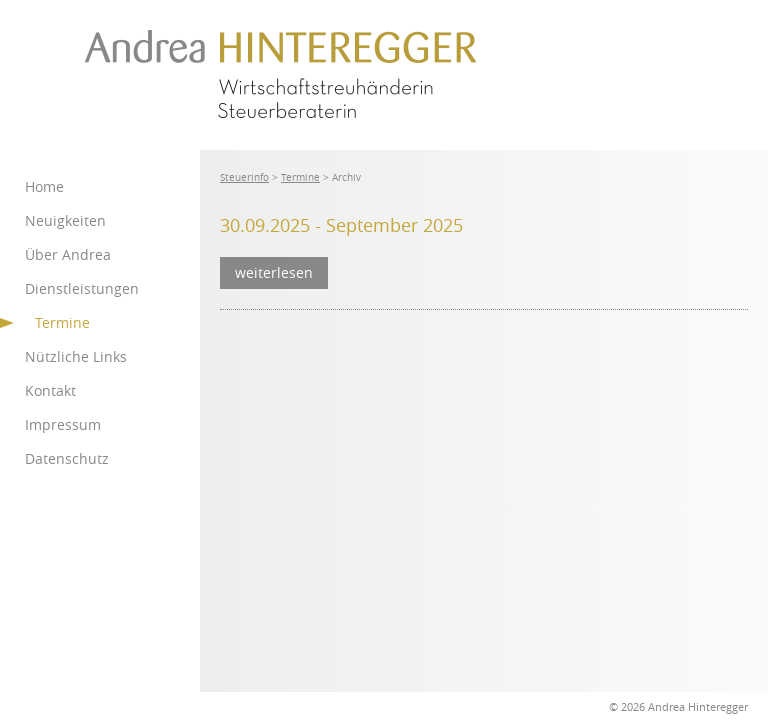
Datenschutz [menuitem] (67, 458)
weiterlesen (274, 272)
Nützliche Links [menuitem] (76, 356)
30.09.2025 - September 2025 (341, 225)
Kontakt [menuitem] (50, 390)
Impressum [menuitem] (63, 424)
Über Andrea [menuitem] (68, 254)
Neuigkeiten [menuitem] (65, 220)
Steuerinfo (244, 177)
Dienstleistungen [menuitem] (82, 288)
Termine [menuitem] (62, 322)
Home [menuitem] (44, 186)
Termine (300, 177)
